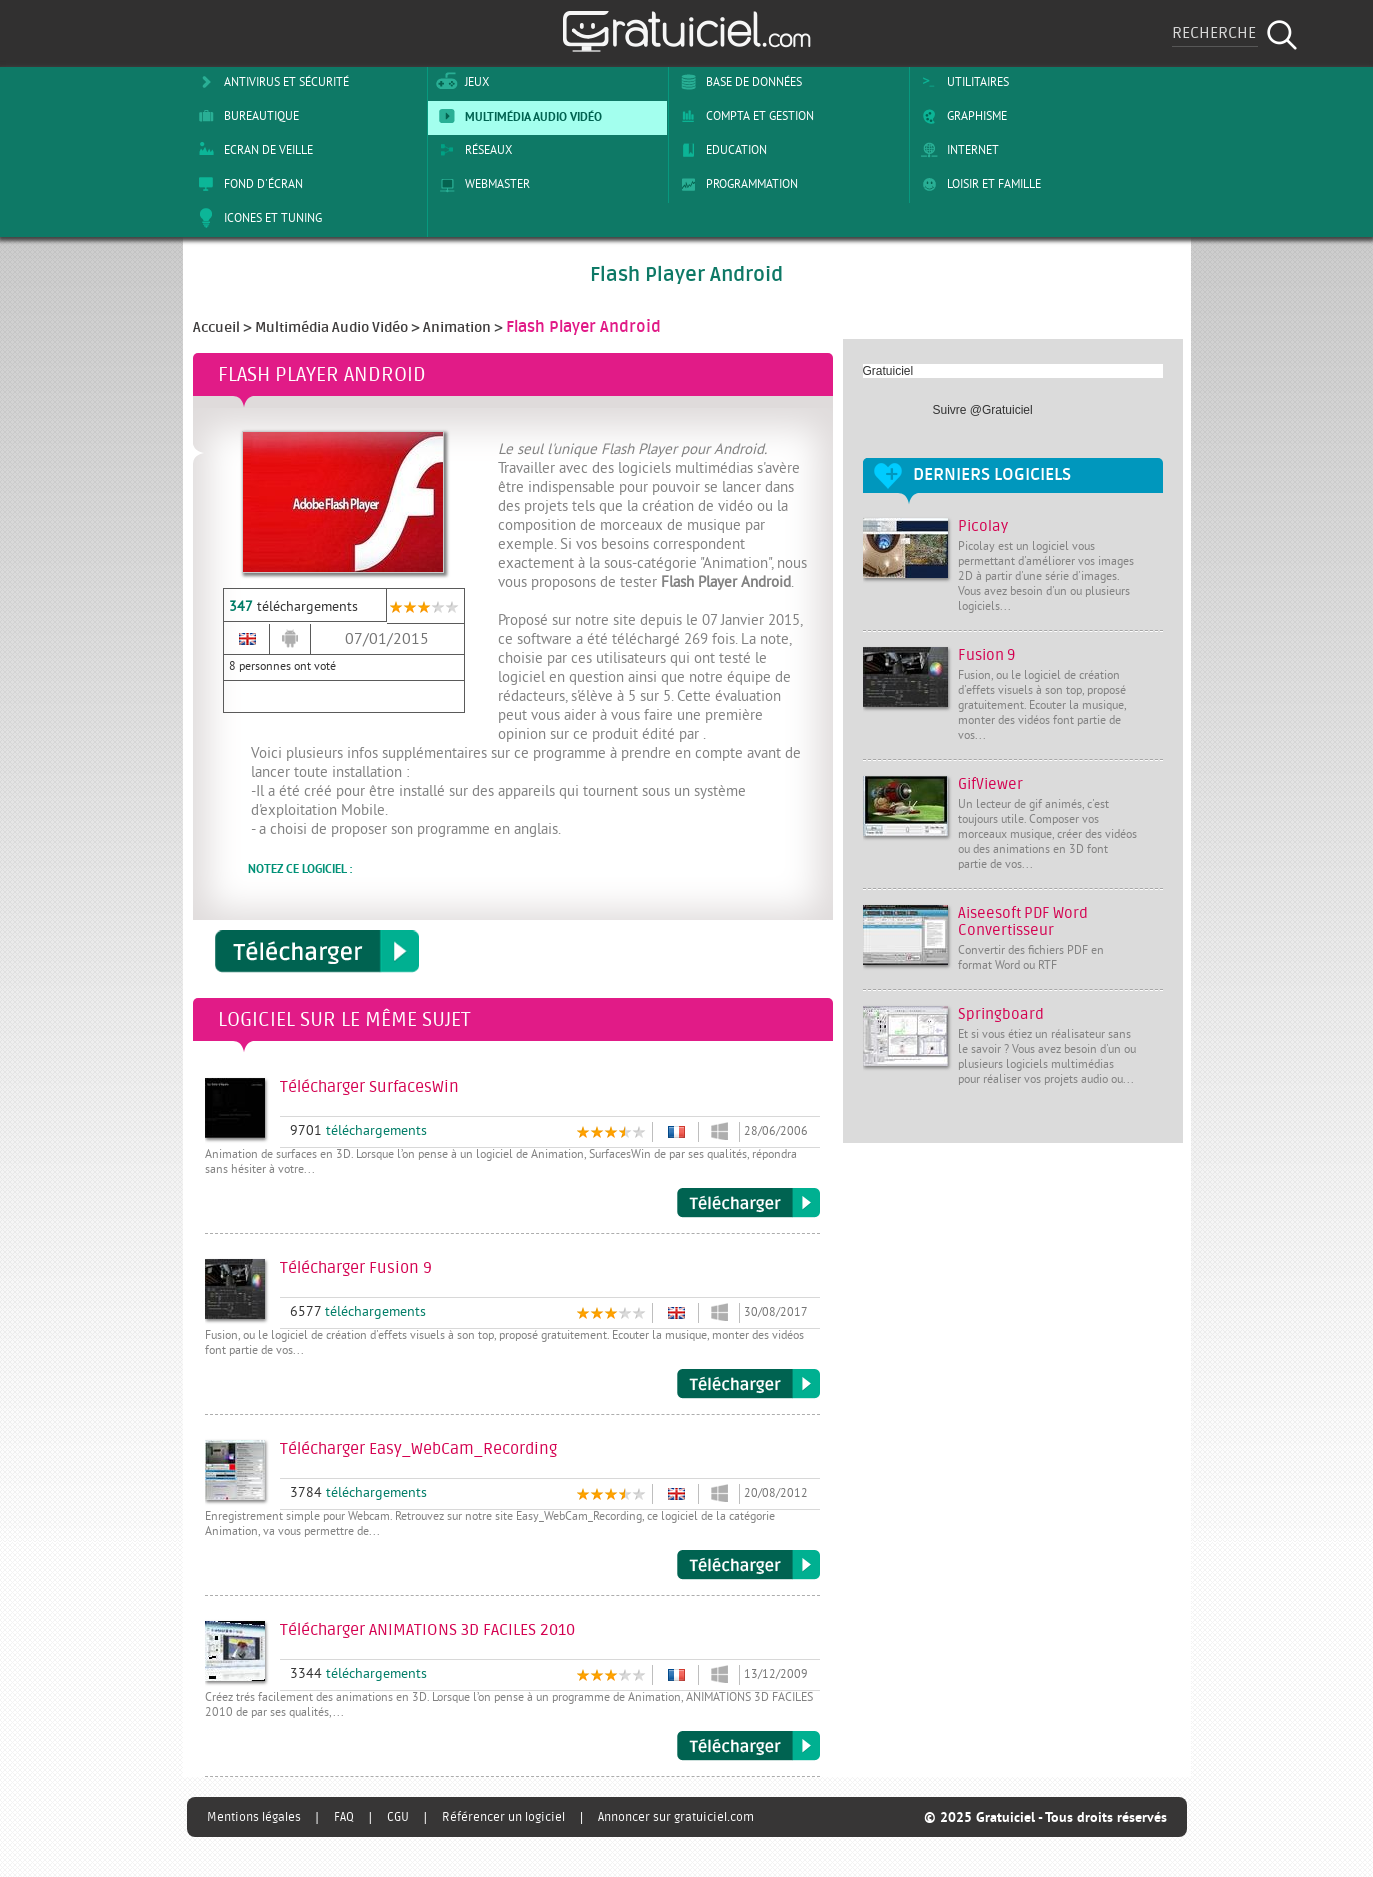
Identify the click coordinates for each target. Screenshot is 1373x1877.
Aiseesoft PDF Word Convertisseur (1023, 922)
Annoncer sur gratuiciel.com (676, 1817)
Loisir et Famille (977, 184)
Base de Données (737, 82)
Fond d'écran (247, 184)
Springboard (1001, 1014)
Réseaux (472, 150)
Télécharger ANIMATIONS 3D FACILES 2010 (748, 1746)
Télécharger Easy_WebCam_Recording (748, 1565)
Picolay (983, 526)
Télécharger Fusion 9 (748, 1384)
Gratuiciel (888, 371)
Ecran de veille (252, 150)
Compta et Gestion (743, 116)
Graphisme (960, 116)
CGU (398, 1817)
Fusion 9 (986, 655)
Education (720, 150)
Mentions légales (254, 1817)
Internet (956, 150)
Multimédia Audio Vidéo (517, 116)
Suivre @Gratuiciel (983, 410)
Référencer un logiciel (503, 1817)
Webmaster (481, 184)
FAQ (344, 1817)
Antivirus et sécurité (270, 82)
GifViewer (990, 784)
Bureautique (245, 116)
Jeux (460, 82)
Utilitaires (961, 82)
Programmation (735, 184)
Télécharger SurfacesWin (748, 1203)
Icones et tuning (256, 218)
